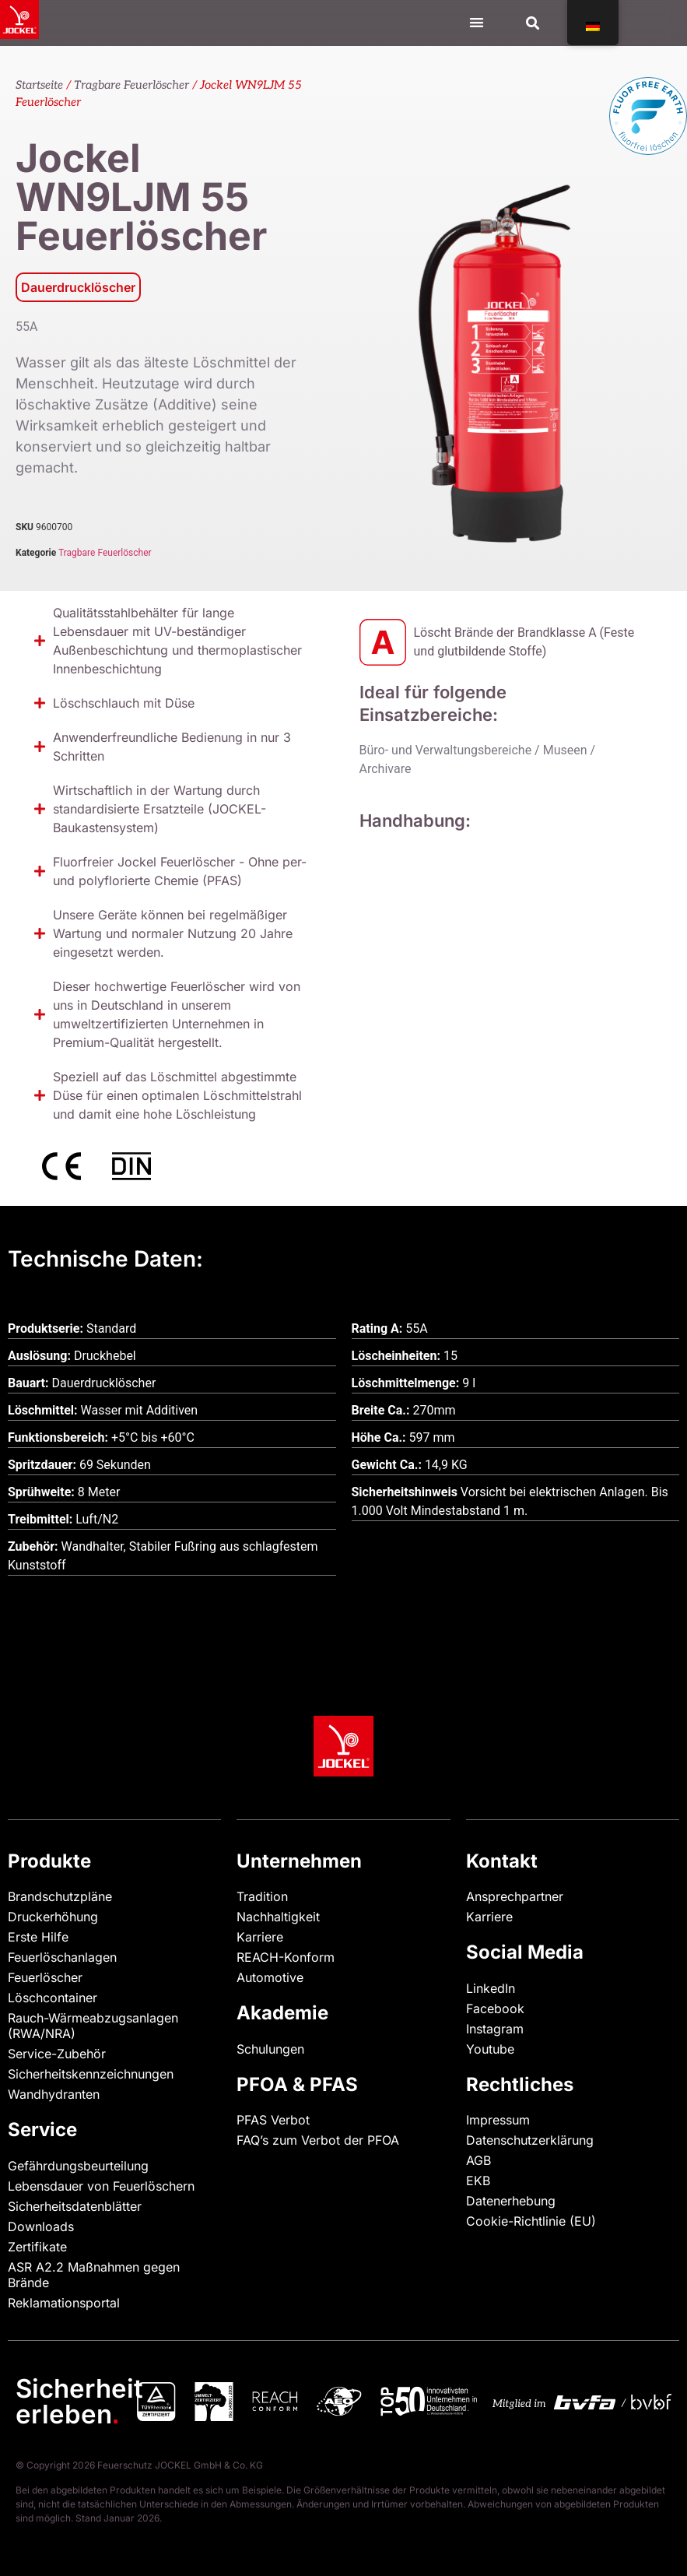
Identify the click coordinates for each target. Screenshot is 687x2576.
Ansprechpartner (514, 1896)
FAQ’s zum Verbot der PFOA (318, 2140)
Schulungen (270, 2049)
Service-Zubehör (57, 2053)
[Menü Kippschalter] (476, 22)
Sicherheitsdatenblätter (75, 2206)
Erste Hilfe (38, 1937)
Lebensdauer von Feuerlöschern (101, 2186)
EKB (478, 2180)
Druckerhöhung (53, 1916)
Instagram (495, 2029)
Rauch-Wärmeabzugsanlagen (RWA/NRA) (93, 2025)
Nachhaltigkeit (278, 1916)
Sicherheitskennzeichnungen (91, 2074)
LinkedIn (490, 1988)
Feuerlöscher (45, 1977)
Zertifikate (37, 2246)
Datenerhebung (511, 2201)
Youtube (490, 2049)
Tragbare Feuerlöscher (131, 85)
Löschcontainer (52, 1997)
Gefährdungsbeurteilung (78, 2166)
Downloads (41, 2226)
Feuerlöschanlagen (62, 1957)
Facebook (495, 2008)
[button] (533, 23)
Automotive (270, 1977)
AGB (478, 2160)
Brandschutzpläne (60, 1896)
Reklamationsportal (64, 2303)
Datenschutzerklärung (530, 2140)
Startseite (39, 85)
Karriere (260, 1937)
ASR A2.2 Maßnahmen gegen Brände (94, 2274)
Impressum (498, 2120)
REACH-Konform (286, 1957)
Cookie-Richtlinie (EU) (531, 2221)
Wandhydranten (54, 2094)
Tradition (262, 1896)
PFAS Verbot (273, 2120)
